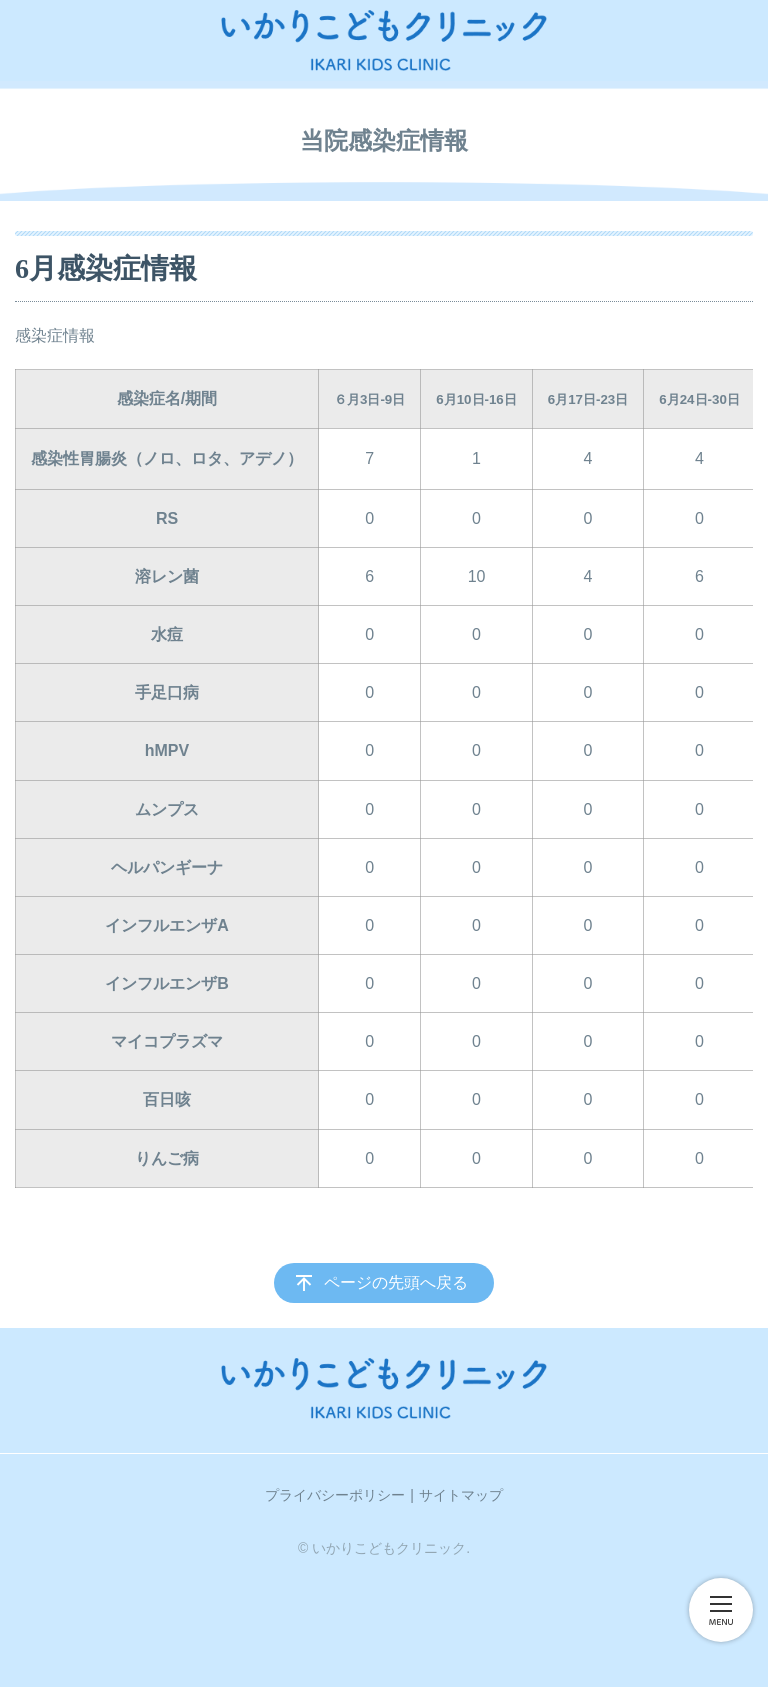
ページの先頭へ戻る (396, 1282)
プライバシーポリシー (335, 1495)
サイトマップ (461, 1495)
